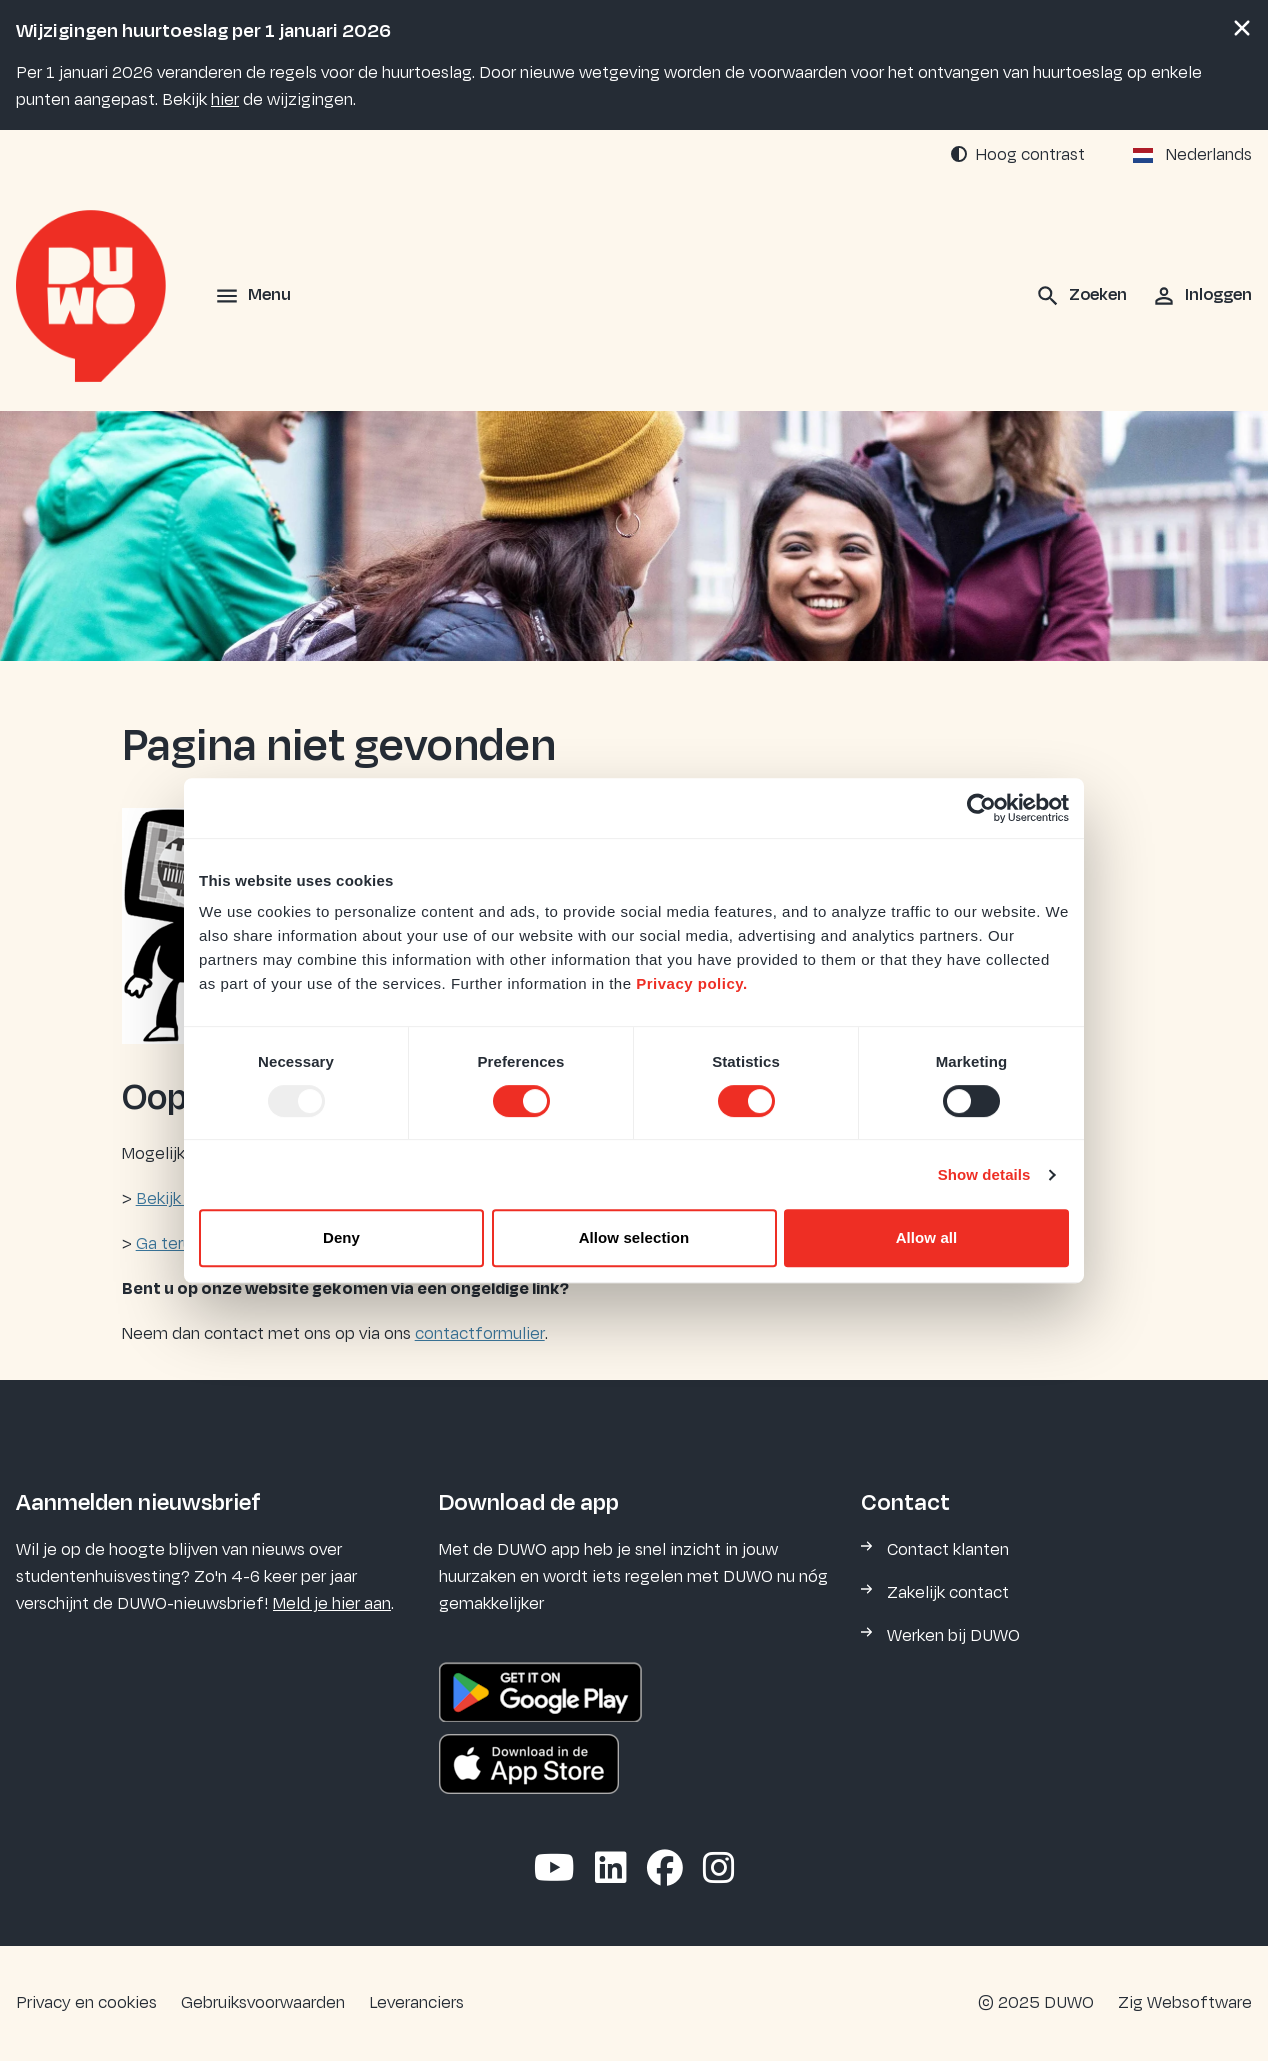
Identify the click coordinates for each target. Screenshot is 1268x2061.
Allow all (927, 1237)
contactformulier (480, 1334)
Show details (984, 1174)
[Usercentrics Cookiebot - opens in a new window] (981, 808)
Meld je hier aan (332, 1604)
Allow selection (634, 1237)
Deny (341, 1237)
